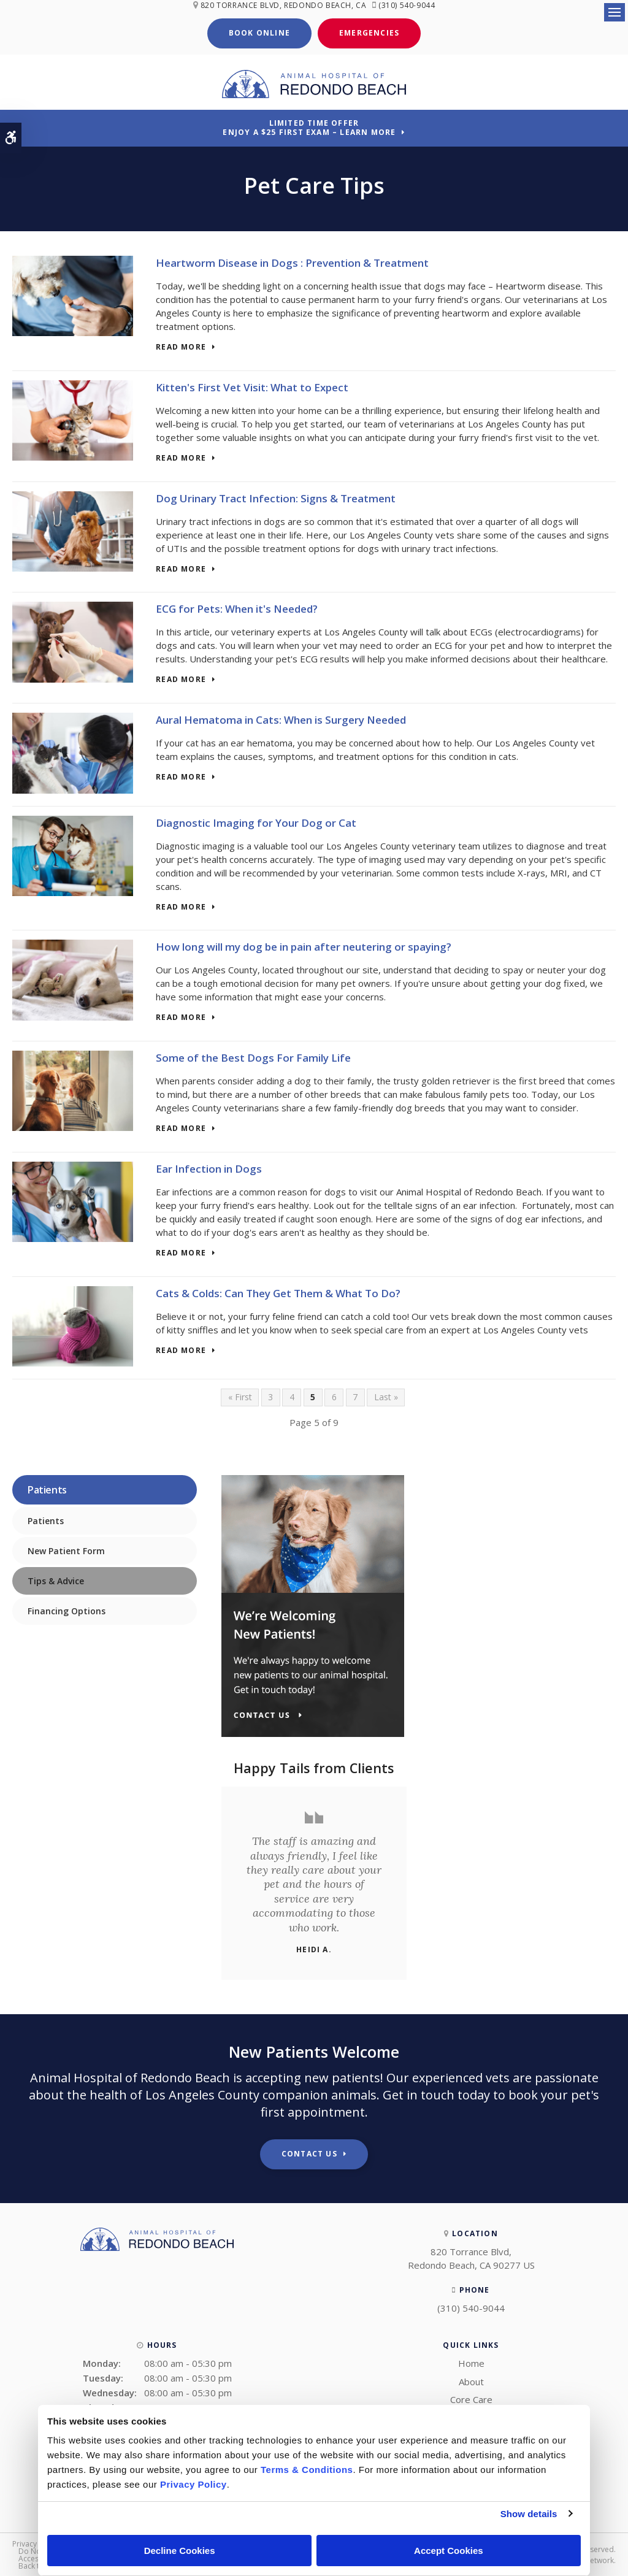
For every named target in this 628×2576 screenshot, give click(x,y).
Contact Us (309, 2152)
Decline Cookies (179, 2550)
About (471, 2380)
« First (240, 1395)
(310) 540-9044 (409, 5)
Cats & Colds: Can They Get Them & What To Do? (278, 1291)
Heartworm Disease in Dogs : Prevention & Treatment (292, 262)
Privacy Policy (35, 2542)
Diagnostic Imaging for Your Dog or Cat (256, 821)
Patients (46, 1519)
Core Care (471, 2398)
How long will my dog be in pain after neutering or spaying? (303, 945)
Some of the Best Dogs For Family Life (253, 1056)
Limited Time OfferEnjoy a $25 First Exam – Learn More (309, 126)
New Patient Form (66, 1549)
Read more (181, 346)
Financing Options (66, 1610)
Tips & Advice (56, 1579)
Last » (386, 1395)
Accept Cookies (448, 2550)
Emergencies (369, 31)
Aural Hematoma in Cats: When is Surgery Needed (281, 718)
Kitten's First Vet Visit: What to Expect (252, 385)
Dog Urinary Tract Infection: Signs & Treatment (276, 496)
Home (471, 2362)
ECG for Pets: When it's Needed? (237, 607)
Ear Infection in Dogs (209, 1167)
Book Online (259, 31)
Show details (528, 2514)
